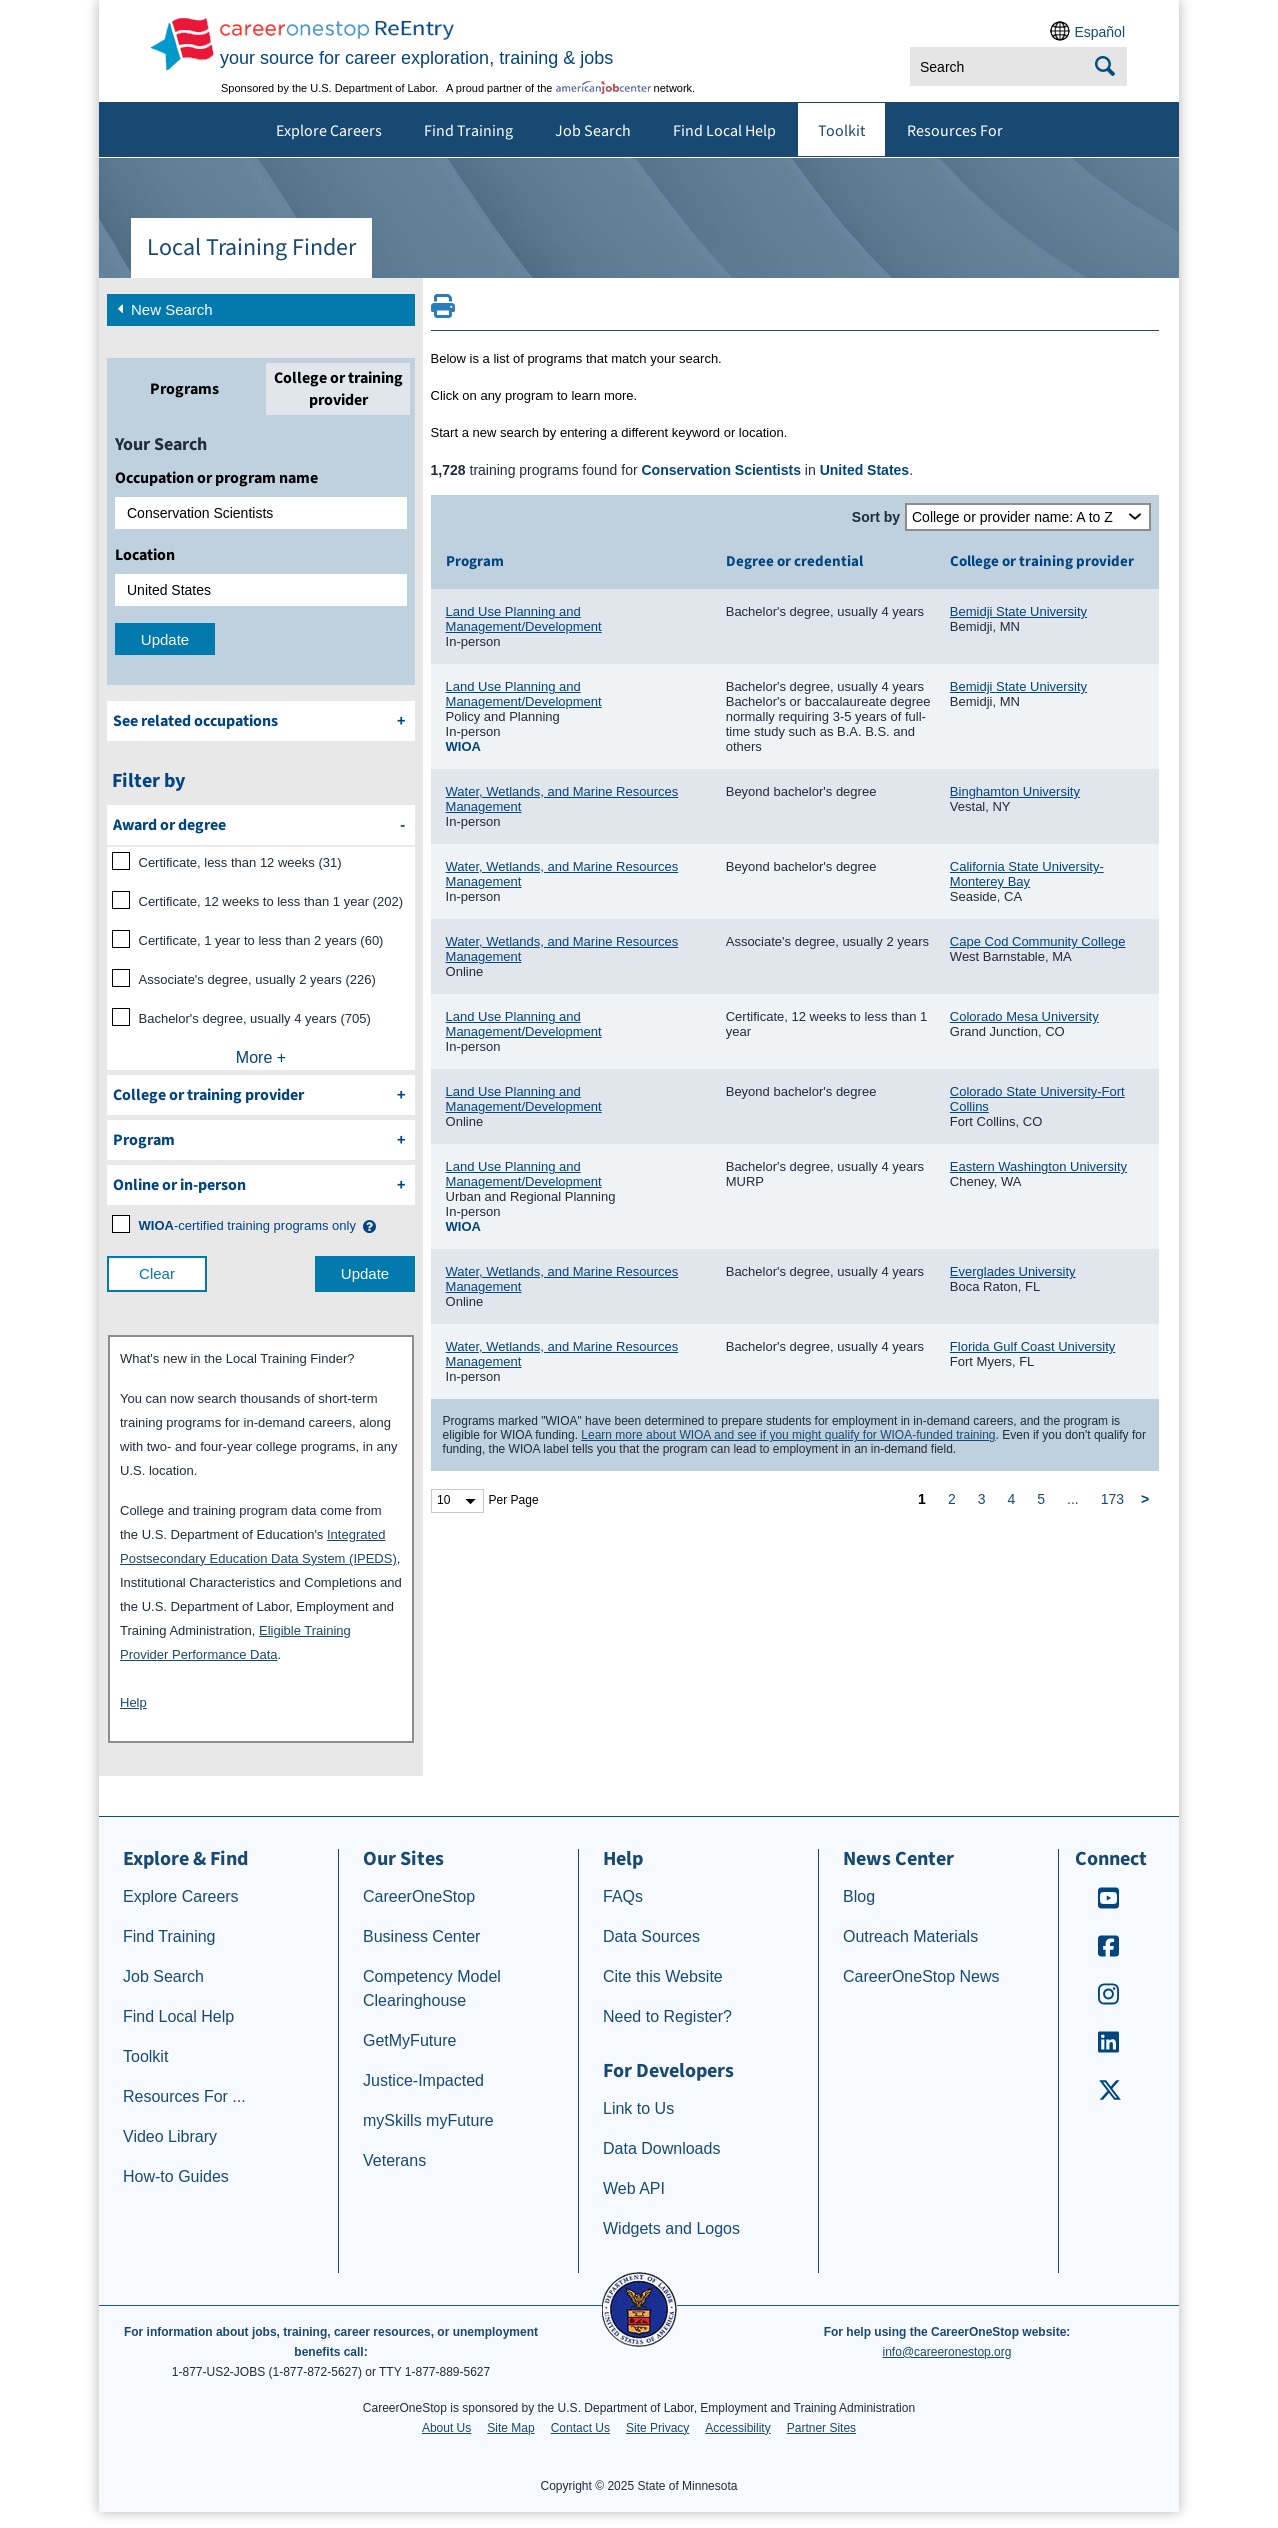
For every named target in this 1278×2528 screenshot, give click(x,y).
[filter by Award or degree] (261, 825)
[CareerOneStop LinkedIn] (1109, 2048)
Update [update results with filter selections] (365, 1273)
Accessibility (737, 2428)
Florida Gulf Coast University (1032, 1346)
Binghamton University (1015, 791)
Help (133, 1702)
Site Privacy (657, 2428)
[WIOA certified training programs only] (247, 1225)
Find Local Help (724, 131)
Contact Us (580, 2428)
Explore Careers (329, 131)
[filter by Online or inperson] (261, 1185)
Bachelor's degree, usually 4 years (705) (255, 1018)
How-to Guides (176, 2176)
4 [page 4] (1011, 1499)
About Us (446, 2428)
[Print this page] (443, 312)
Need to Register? (667, 2016)
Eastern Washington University (1038, 1166)
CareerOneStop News (921, 1976)
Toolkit (841, 131)
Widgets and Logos (671, 2228)
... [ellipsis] (1073, 1499)
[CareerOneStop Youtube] (1109, 1904)
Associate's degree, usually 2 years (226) (257, 979)
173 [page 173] (1112, 1499)
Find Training (468, 131)
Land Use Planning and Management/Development (524, 619)
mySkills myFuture (428, 2120)
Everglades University (1013, 1271)
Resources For (955, 131)
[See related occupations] (261, 721)
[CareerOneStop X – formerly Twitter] (1109, 2096)
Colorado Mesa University (1024, 1016)
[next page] (1148, 1499)
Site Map (510, 2428)
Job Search (593, 131)
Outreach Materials (910, 1936)
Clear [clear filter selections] (157, 1273)
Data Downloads (661, 2148)
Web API (634, 2188)
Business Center (421, 1936)
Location (145, 555)
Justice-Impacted (423, 2080)
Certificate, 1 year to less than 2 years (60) (261, 940)
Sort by (876, 517)
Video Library (170, 2136)
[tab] (184, 389)
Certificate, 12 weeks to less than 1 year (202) (271, 901)
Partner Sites (821, 2428)
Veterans (394, 2160)
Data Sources (651, 1936)
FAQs (623, 1896)
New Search (163, 308)
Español (1099, 32)
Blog (859, 1896)
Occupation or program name (216, 478)
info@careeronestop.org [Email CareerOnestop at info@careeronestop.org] (947, 2352)
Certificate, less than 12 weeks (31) (240, 862)
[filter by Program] (261, 1140)
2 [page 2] (952, 1499)
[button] (368, 1226)
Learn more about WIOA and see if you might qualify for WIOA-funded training (788, 1435)
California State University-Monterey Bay (1027, 874)
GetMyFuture (409, 2040)
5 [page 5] (1041, 1499)
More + (261, 1057)
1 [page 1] (922, 1499)
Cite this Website (663, 1976)
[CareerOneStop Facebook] (1109, 1952)
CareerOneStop (419, 1896)
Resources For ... (184, 2096)
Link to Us (638, 2108)
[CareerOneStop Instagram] (1109, 2000)
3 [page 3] (982, 1499)
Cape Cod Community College (1038, 941)
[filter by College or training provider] (261, 1095)
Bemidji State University (1018, 611)
